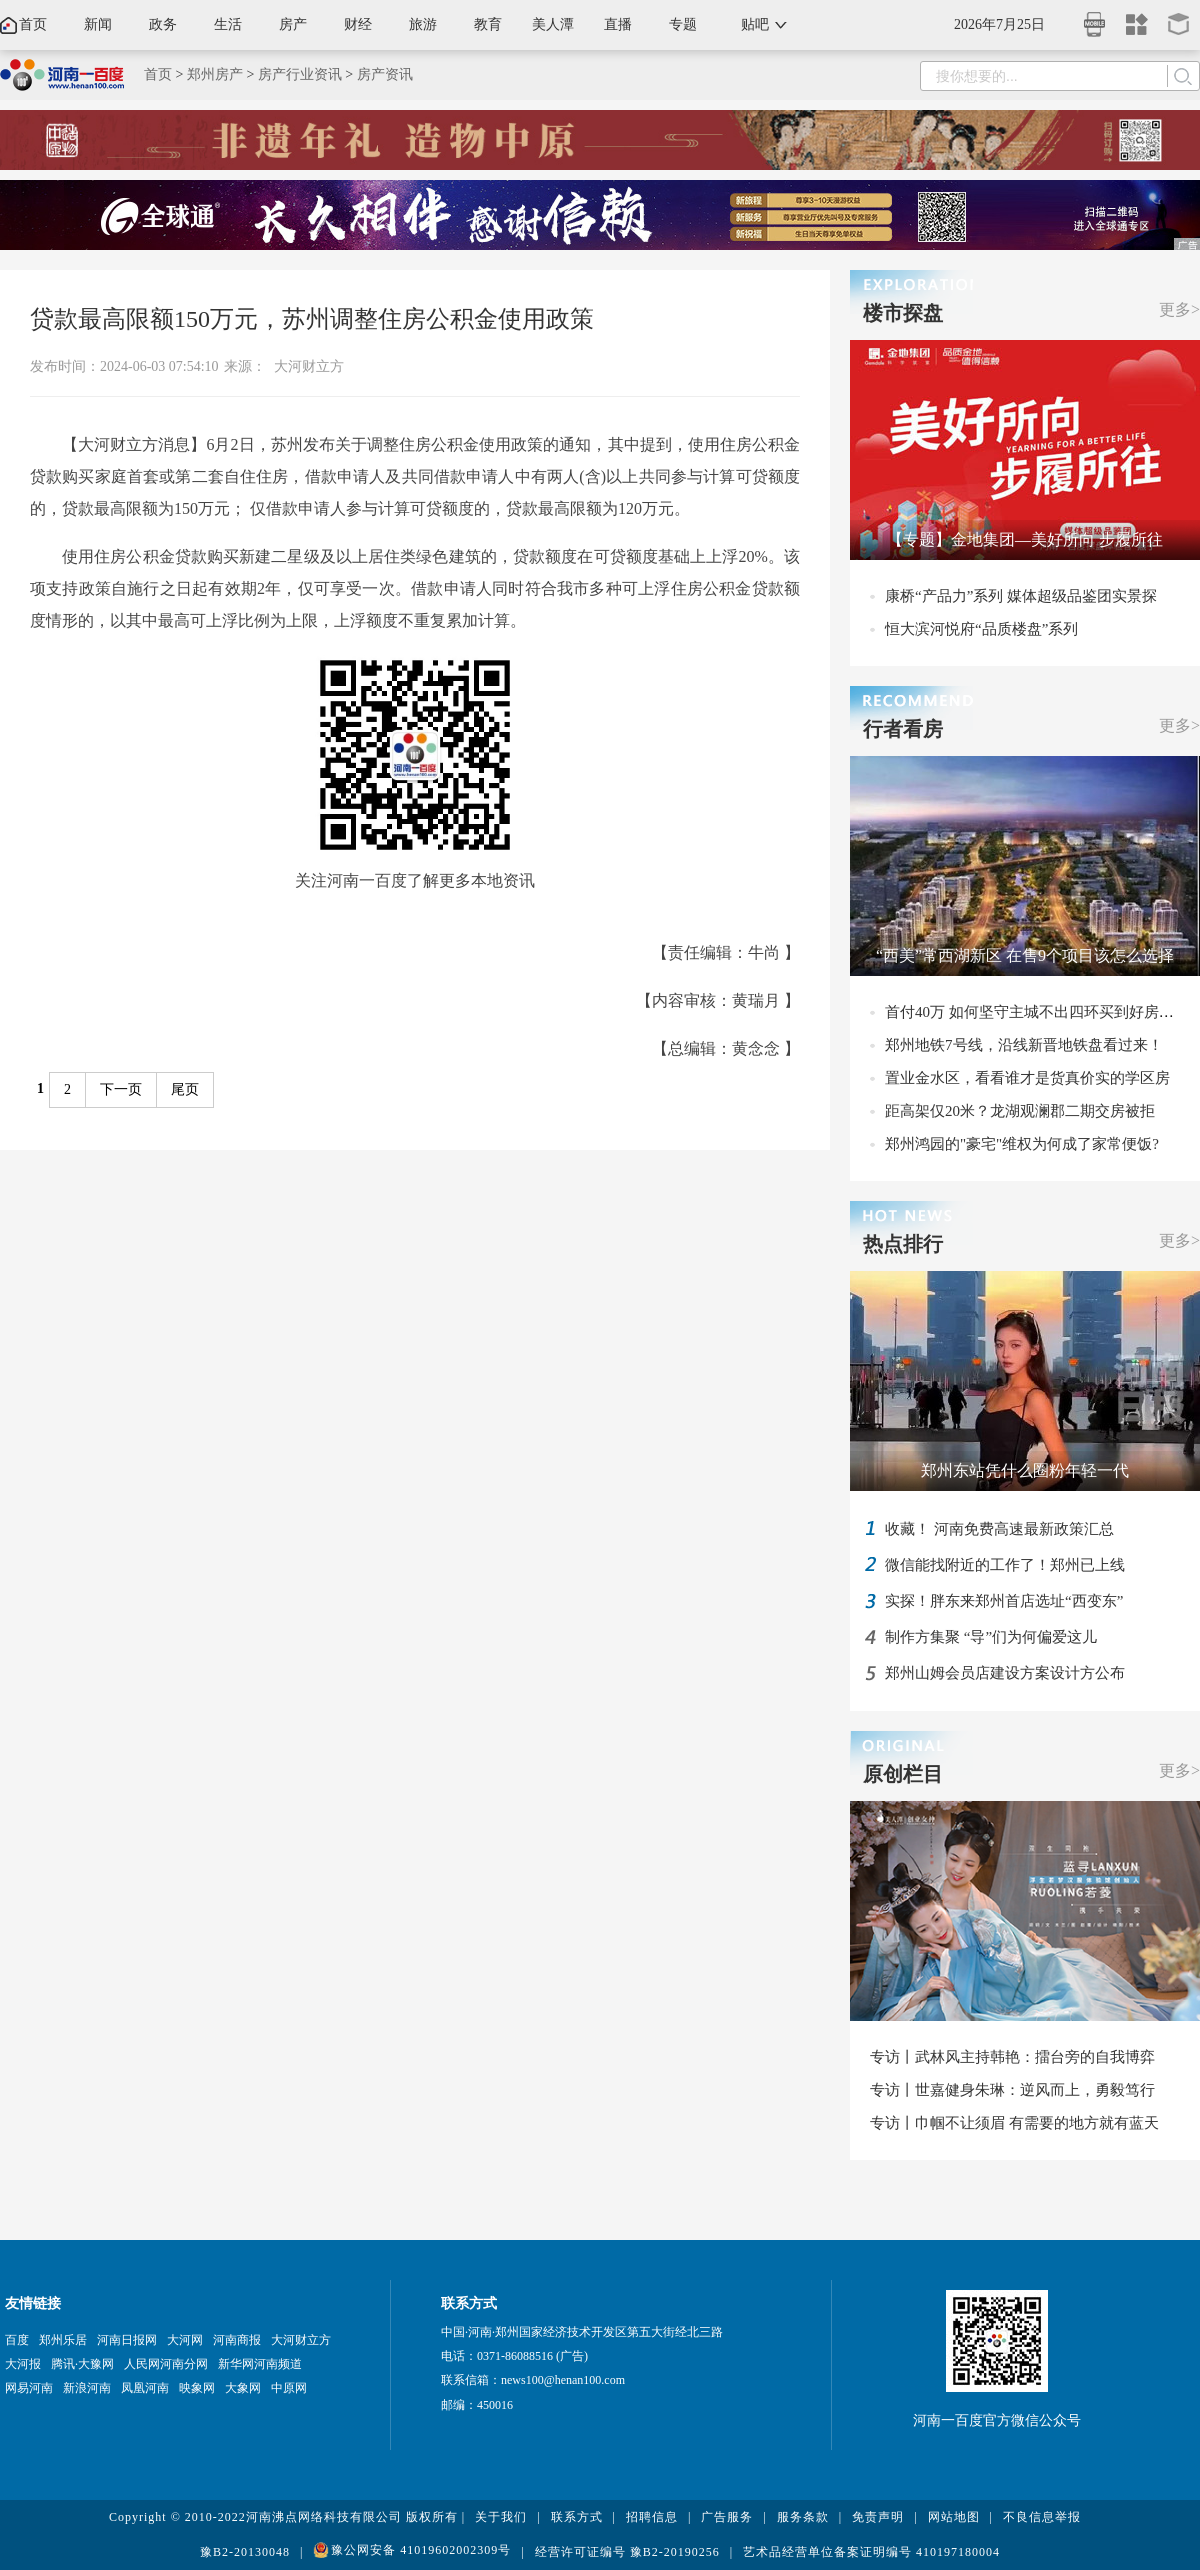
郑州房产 (215, 74)
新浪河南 (87, 2388)
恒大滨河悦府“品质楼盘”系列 (981, 629)
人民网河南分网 (166, 2364)
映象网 (197, 2388)
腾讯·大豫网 (82, 2364)
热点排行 (903, 1244)
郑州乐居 (63, 2340)
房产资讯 (385, 74)
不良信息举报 (1042, 2517)
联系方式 (577, 2517)
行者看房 (903, 729)
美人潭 (553, 24)
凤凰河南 (145, 2388)
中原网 (289, 2388)
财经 (358, 24)
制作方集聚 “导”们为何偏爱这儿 (991, 1637)
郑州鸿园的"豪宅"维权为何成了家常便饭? (1022, 1144)
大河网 (185, 2340)
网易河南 (29, 2388)
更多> (1179, 309)
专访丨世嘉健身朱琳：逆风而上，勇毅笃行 (1012, 2090)
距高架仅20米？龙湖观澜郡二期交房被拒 (1020, 1111)
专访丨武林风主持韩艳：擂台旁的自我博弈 (1012, 2057)
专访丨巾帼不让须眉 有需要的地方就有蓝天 (1014, 2123)
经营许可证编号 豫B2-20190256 (627, 2552)
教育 (488, 24)
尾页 (185, 1089)
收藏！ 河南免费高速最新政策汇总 (999, 1529)
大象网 (243, 2388)
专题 (683, 24)
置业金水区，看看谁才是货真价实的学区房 (1027, 1078)
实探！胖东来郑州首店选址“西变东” (1004, 1601)
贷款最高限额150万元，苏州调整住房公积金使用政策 (312, 319)
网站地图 (954, 2517)
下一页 (121, 1089)
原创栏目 (903, 1774)
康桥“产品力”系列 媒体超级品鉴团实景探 (1021, 596)
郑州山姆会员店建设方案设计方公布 (1005, 1673)
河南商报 (237, 2340)
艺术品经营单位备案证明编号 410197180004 (871, 2552)
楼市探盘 (903, 313)
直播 (618, 24)
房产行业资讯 (300, 74)
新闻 (98, 24)
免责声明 (878, 2517)
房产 (293, 24)
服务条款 (803, 2517)
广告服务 (727, 2517)
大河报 (23, 2364)
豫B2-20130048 (245, 2552)
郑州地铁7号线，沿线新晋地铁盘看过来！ (1024, 1045)
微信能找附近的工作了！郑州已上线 (1005, 1565)
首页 (33, 24)
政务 (163, 24)
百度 (17, 2340)
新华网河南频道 (260, 2364)
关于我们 (501, 2517)
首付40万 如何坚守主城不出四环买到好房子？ (1037, 1012)
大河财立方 (309, 366)
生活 (228, 24)
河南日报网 (127, 2340)
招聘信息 (652, 2517)
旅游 (423, 24)
